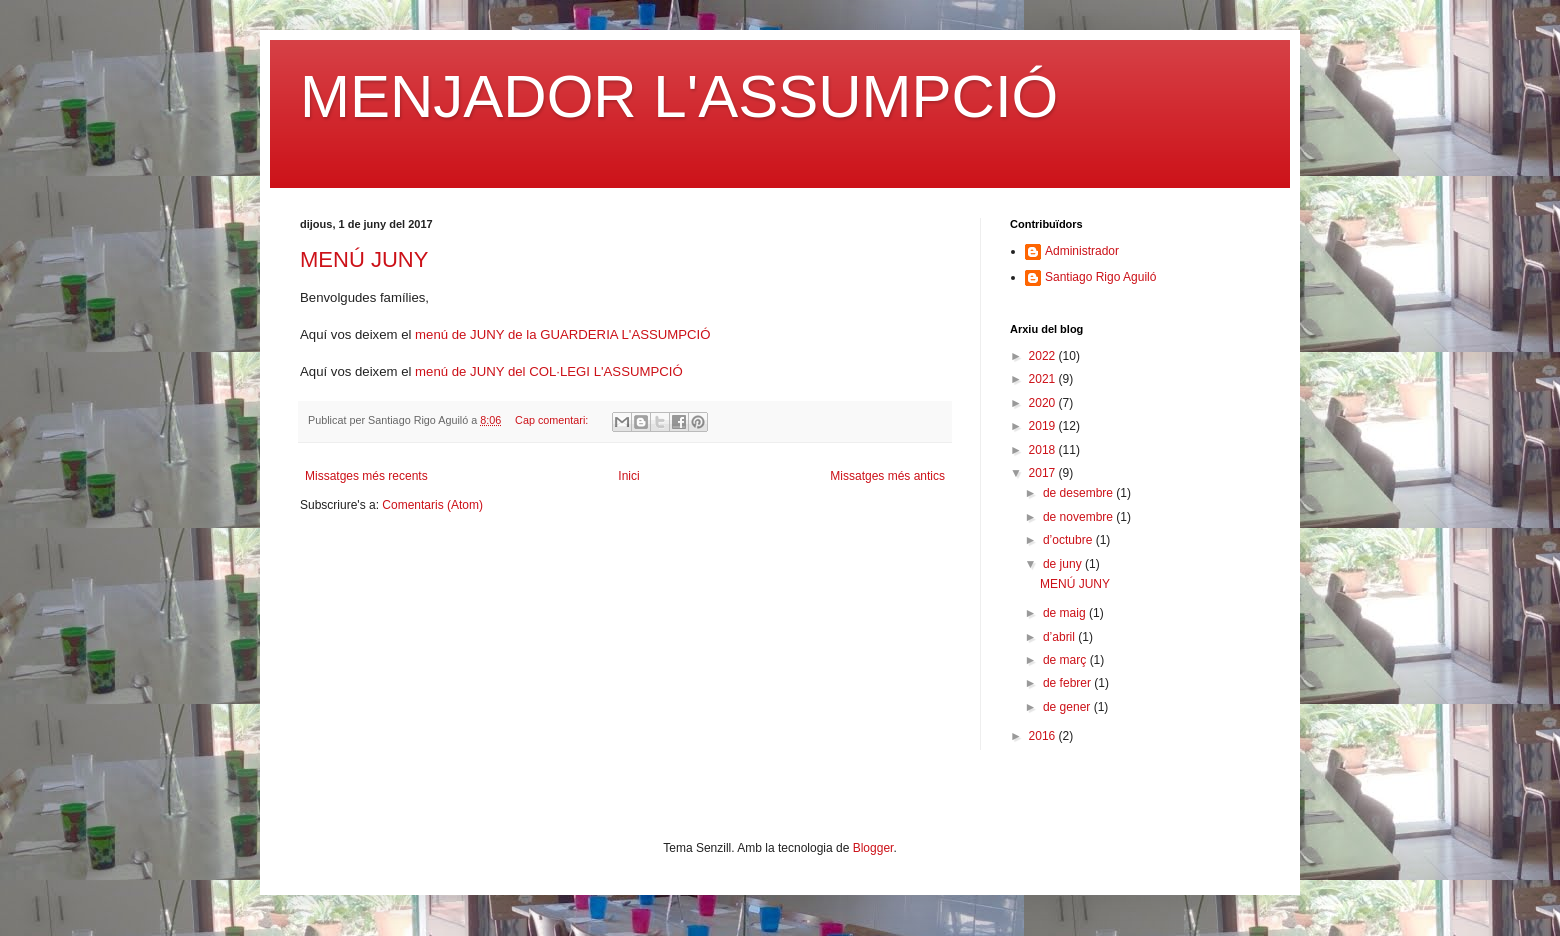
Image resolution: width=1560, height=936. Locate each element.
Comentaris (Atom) (432, 505)
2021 (1044, 379)
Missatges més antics (887, 476)
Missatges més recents (366, 476)
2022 (1044, 356)
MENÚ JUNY (364, 259)
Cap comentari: (553, 420)
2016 (1044, 736)
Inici (628, 476)
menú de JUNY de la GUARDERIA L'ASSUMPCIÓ (562, 334)
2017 (1044, 473)
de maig (1066, 613)
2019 (1044, 426)
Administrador (1082, 251)
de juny (1064, 564)
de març (1066, 660)
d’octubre (1069, 540)
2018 (1044, 450)
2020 (1044, 403)
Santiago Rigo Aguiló (1100, 277)
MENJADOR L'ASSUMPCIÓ (679, 96)
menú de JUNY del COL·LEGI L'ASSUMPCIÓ (549, 371)
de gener (1068, 707)
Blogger (873, 848)
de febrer (1068, 683)
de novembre (1079, 517)
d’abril (1060, 637)
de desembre (1079, 493)
